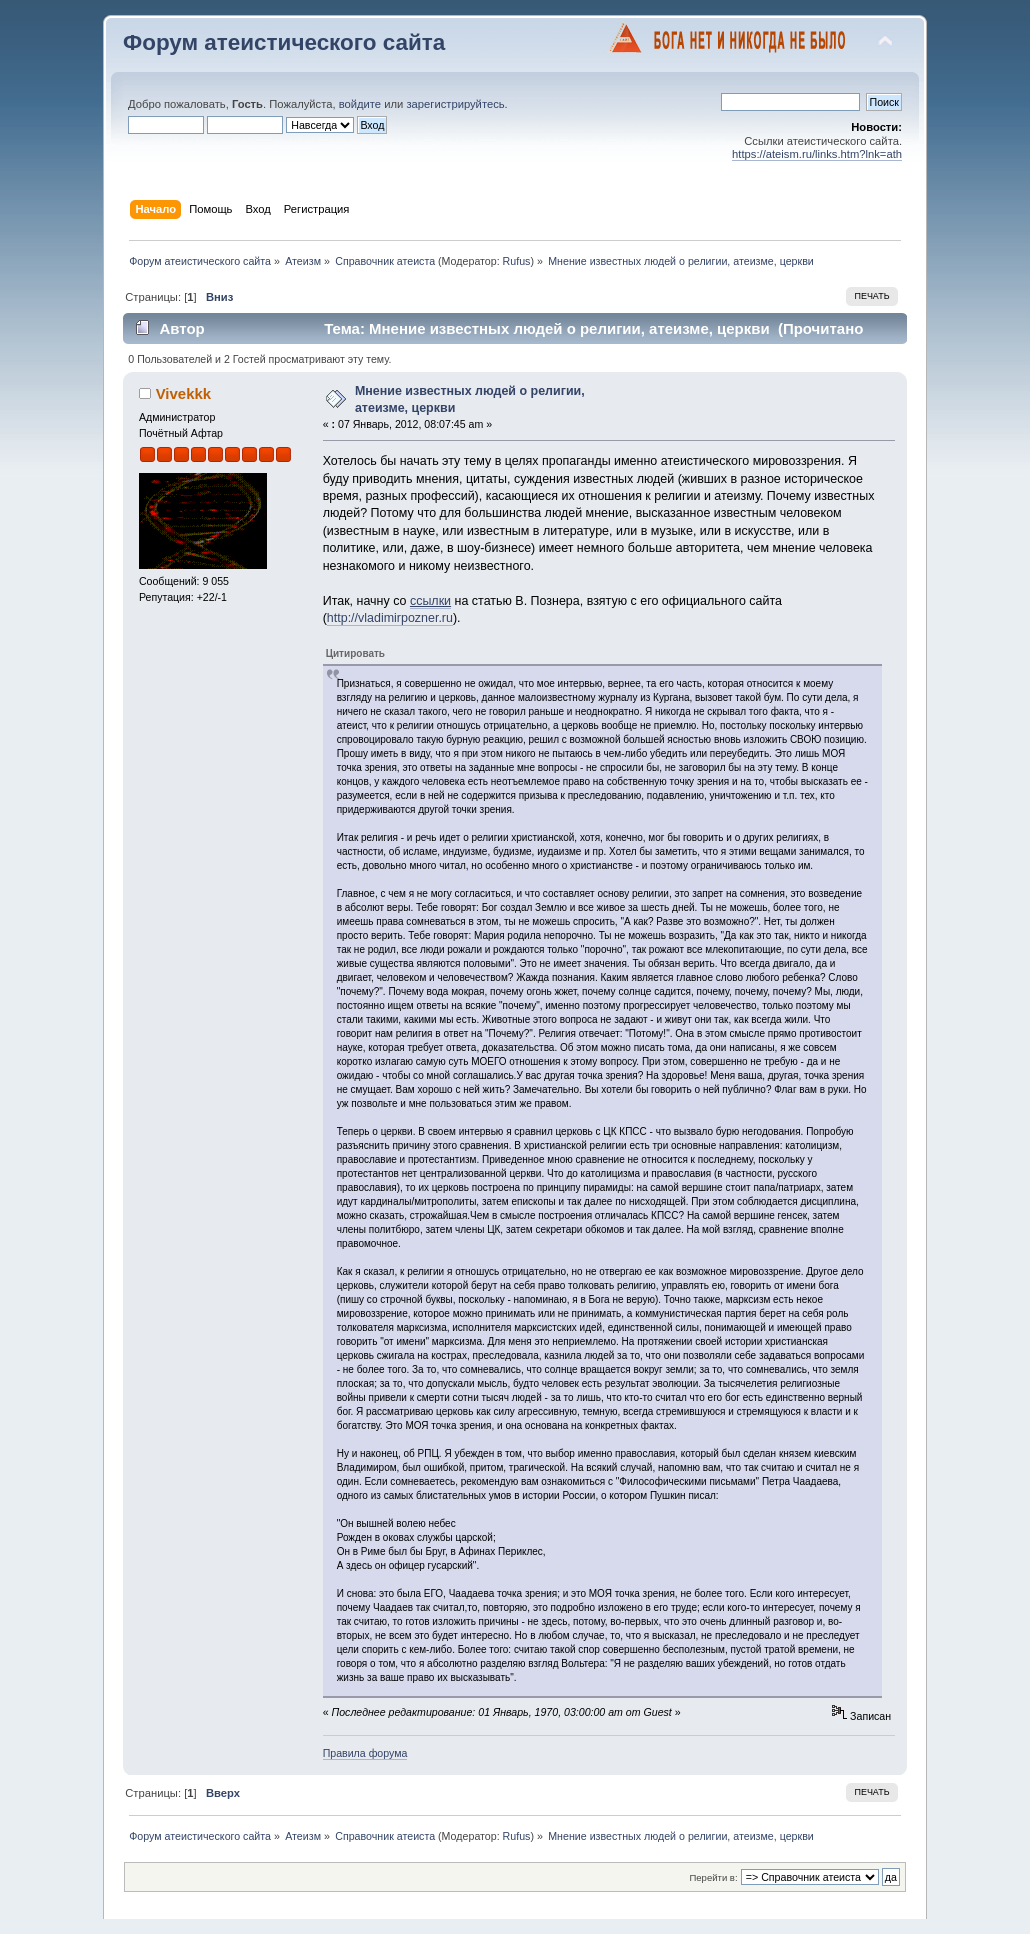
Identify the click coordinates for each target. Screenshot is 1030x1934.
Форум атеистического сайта (284, 42)
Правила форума (365, 1753)
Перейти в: (713, 1877)
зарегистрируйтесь (455, 104)
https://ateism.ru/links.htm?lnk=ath (817, 154)
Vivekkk (184, 393)
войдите (360, 104)
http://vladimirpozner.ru (390, 618)
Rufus (517, 261)
